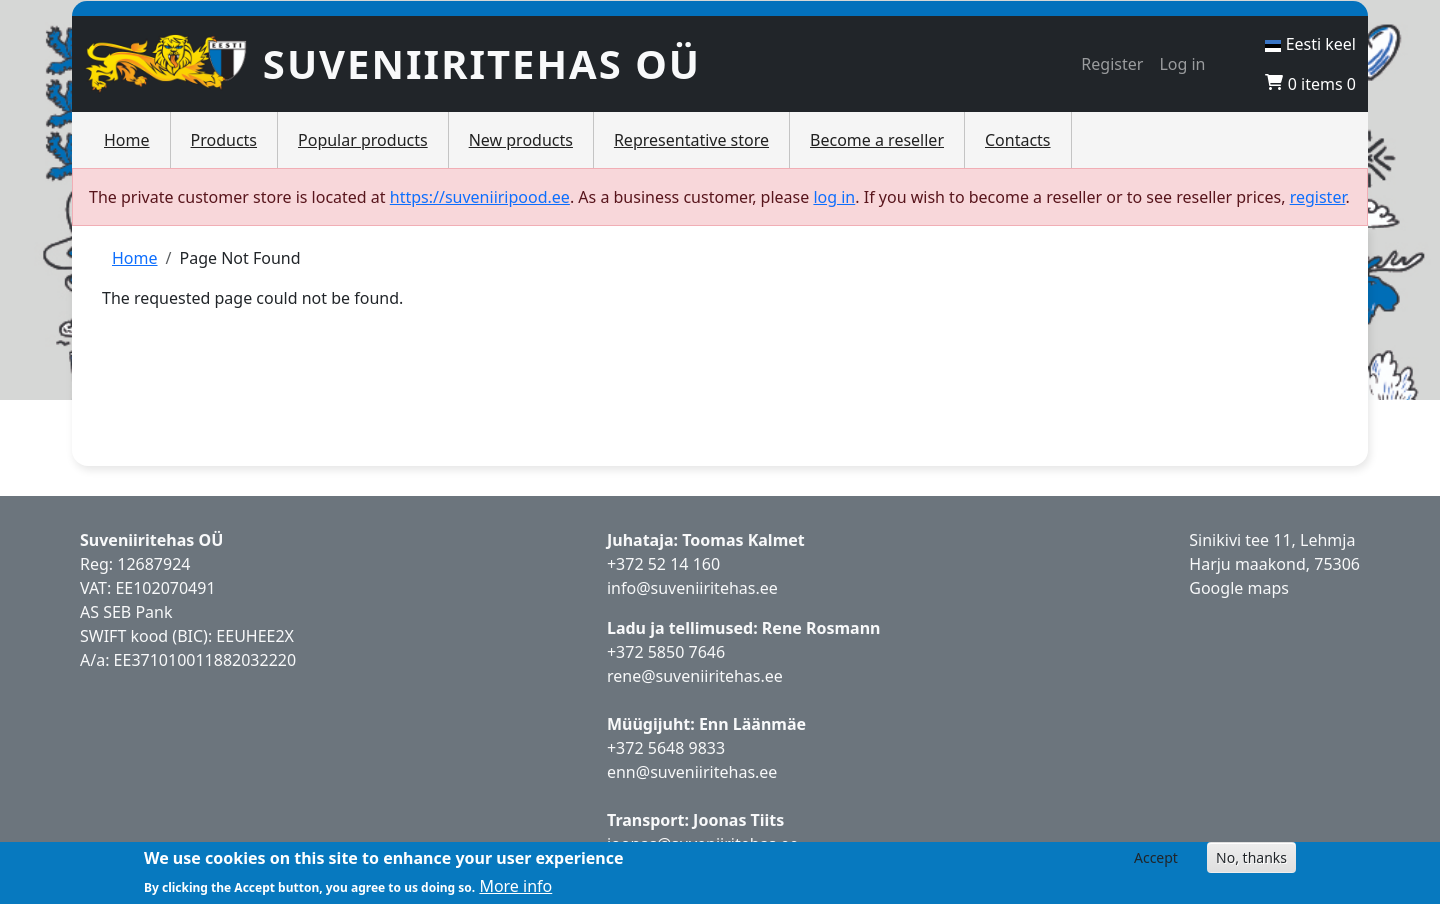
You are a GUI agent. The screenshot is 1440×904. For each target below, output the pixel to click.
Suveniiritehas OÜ (482, 63)
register (1318, 197)
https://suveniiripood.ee (480, 197)
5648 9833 (689, 748)
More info (515, 886)
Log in (1182, 64)
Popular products (363, 140)
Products (224, 140)
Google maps (1239, 588)
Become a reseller (877, 140)
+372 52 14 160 (663, 564)
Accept (1156, 857)
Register (1112, 64)
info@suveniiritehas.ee (692, 588)
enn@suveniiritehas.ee (692, 772)
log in (834, 197)
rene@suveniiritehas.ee (695, 676)
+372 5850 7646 (666, 652)
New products (521, 140)
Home (127, 140)
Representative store (691, 140)
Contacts (1018, 140)
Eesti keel (1310, 44)
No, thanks (1251, 857)
